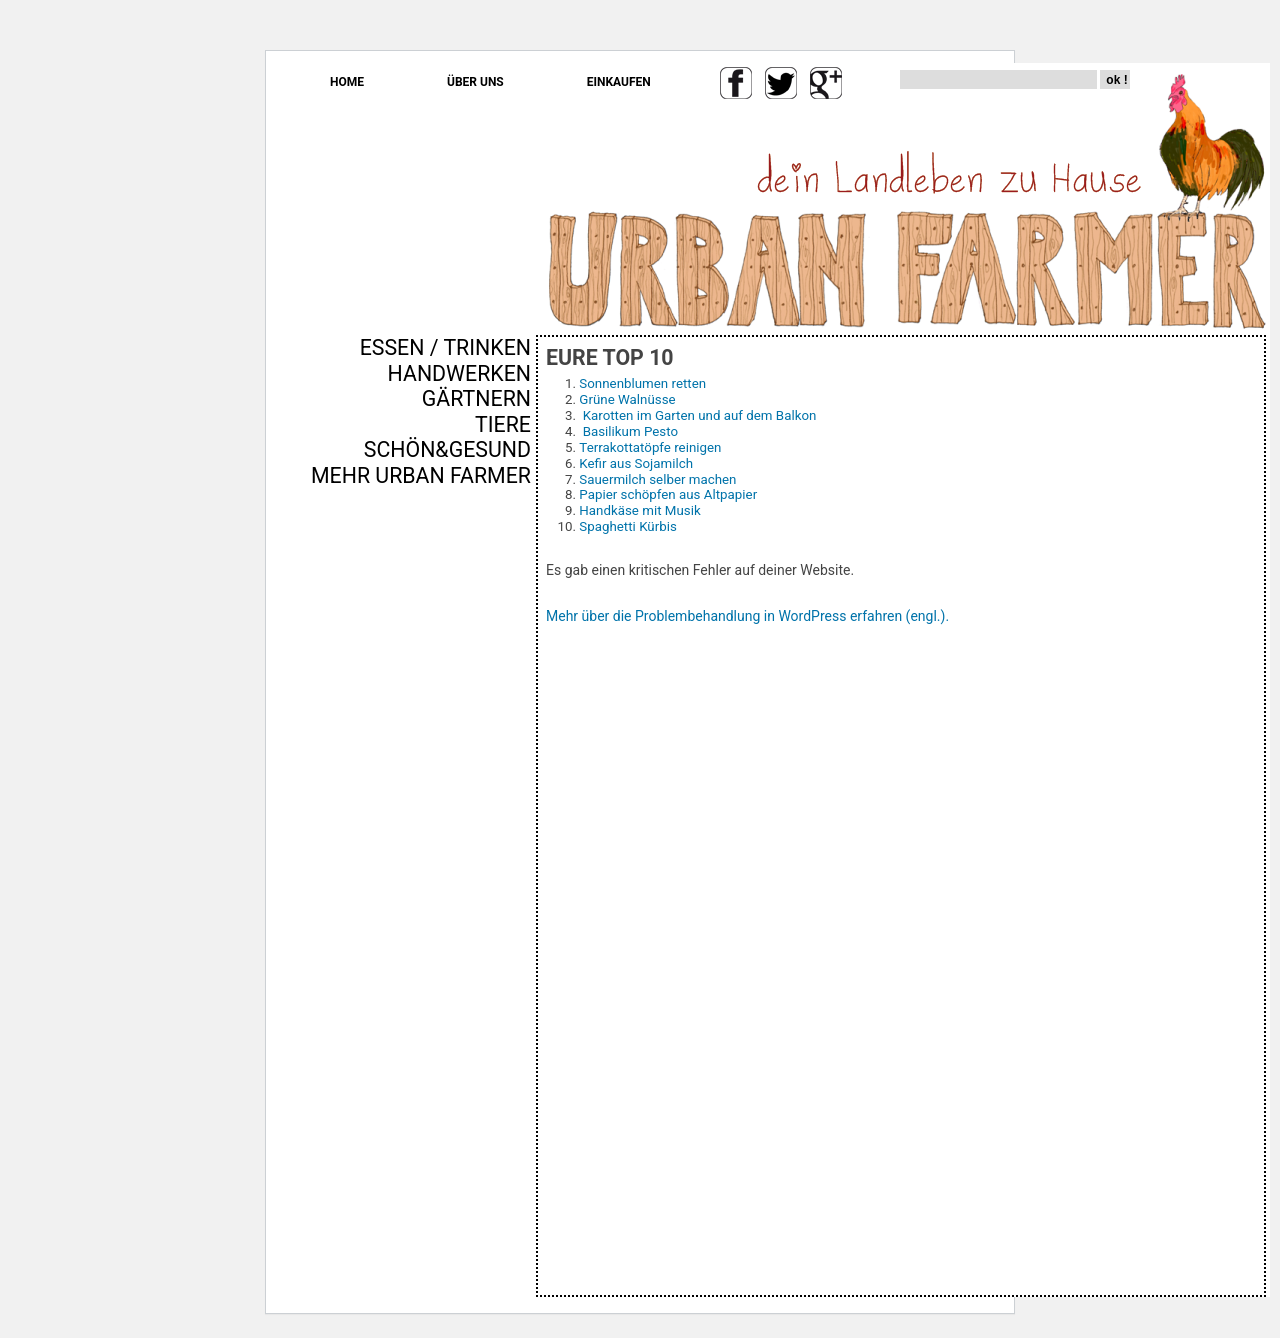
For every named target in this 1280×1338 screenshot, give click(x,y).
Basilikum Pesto (630, 431)
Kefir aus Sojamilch (636, 463)
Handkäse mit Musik (639, 510)
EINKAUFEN (619, 82)
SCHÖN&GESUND (447, 449)
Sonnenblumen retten (642, 383)
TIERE (503, 424)
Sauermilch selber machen (657, 479)
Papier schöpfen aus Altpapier (668, 494)
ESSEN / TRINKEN (445, 347)
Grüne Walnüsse (627, 399)
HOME (347, 82)
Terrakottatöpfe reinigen (650, 447)
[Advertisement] (472, 829)
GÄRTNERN (476, 398)
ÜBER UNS (475, 82)
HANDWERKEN (459, 373)
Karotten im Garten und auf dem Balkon (700, 415)
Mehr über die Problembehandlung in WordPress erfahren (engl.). (747, 616)
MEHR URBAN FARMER (421, 475)
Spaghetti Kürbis (628, 526)
